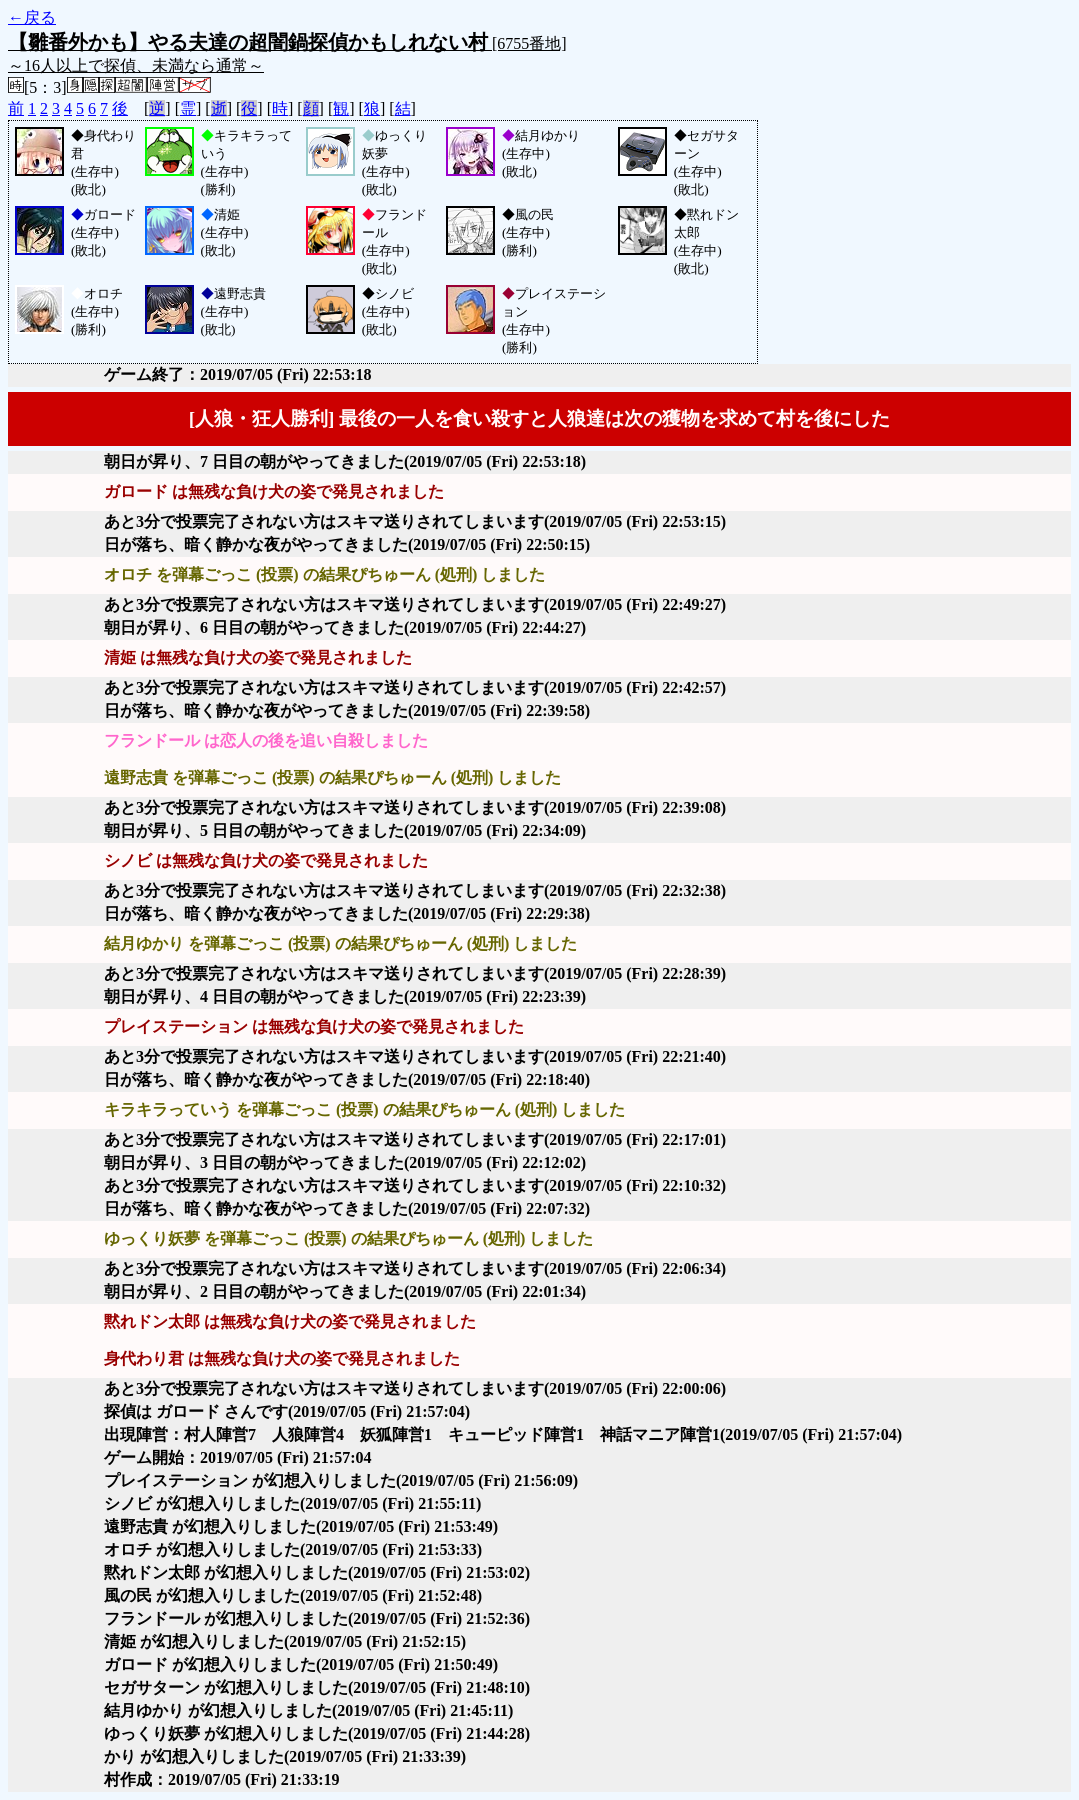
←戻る (32, 17)
